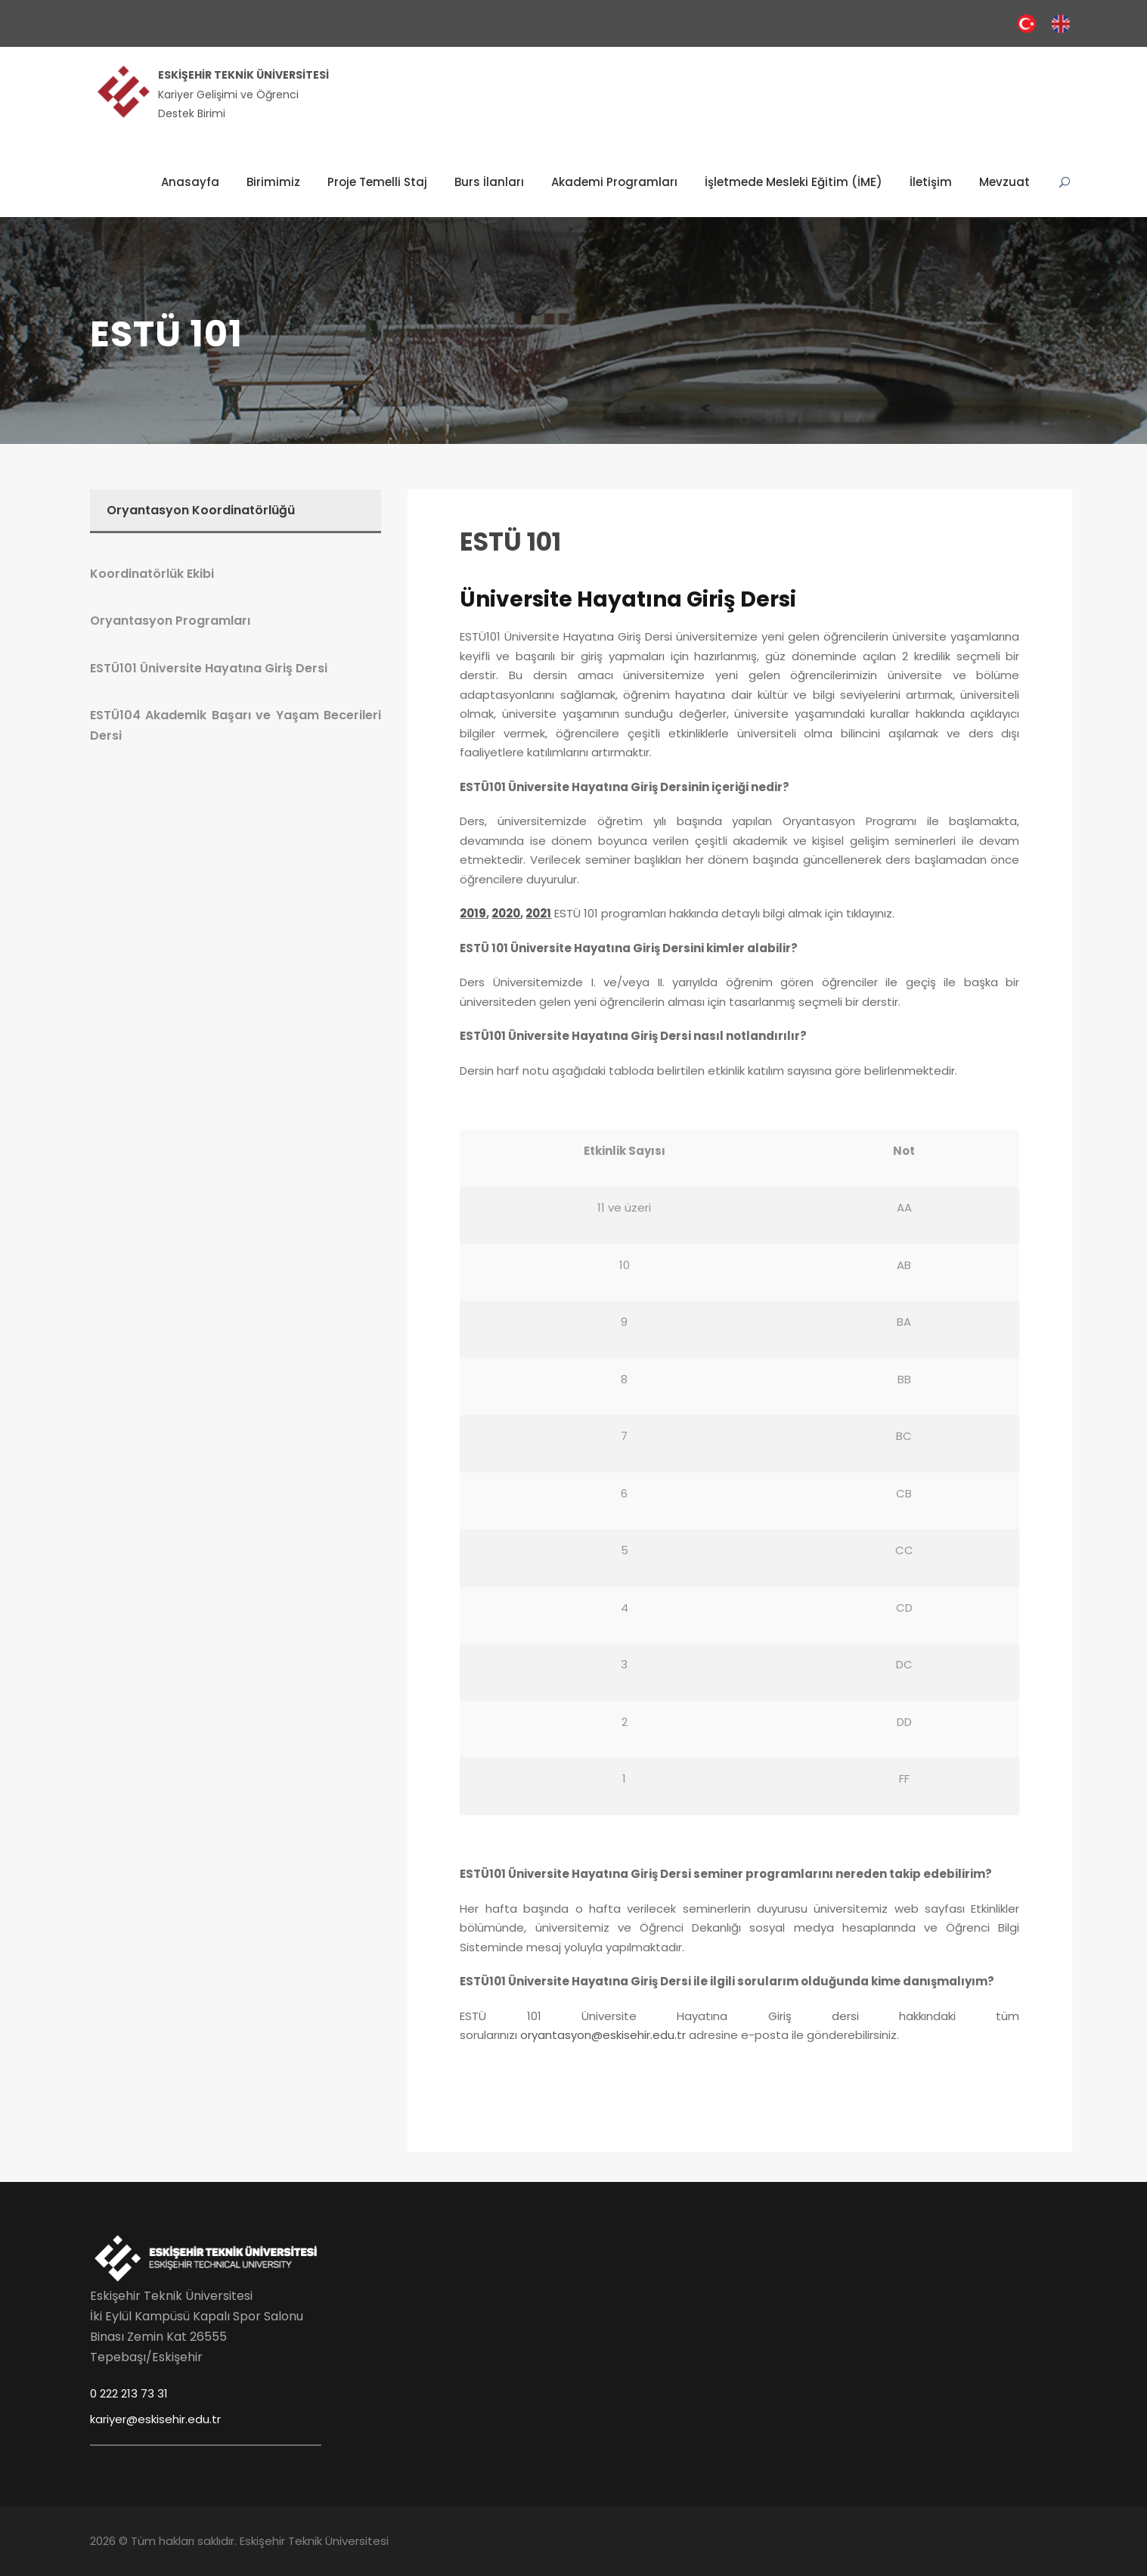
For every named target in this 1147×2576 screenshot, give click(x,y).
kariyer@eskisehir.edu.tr (155, 2419)
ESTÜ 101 (510, 542)
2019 (473, 913)
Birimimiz (273, 182)
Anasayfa (190, 182)
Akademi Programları (614, 182)
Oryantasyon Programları (170, 620)
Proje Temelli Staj (377, 182)
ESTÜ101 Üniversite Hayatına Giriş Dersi (208, 668)
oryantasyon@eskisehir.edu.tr (603, 2035)
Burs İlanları (489, 182)
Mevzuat (1004, 182)
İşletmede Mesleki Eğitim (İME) (793, 182)
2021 (538, 913)
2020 (505, 913)
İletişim (931, 182)
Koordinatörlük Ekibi (152, 573)
